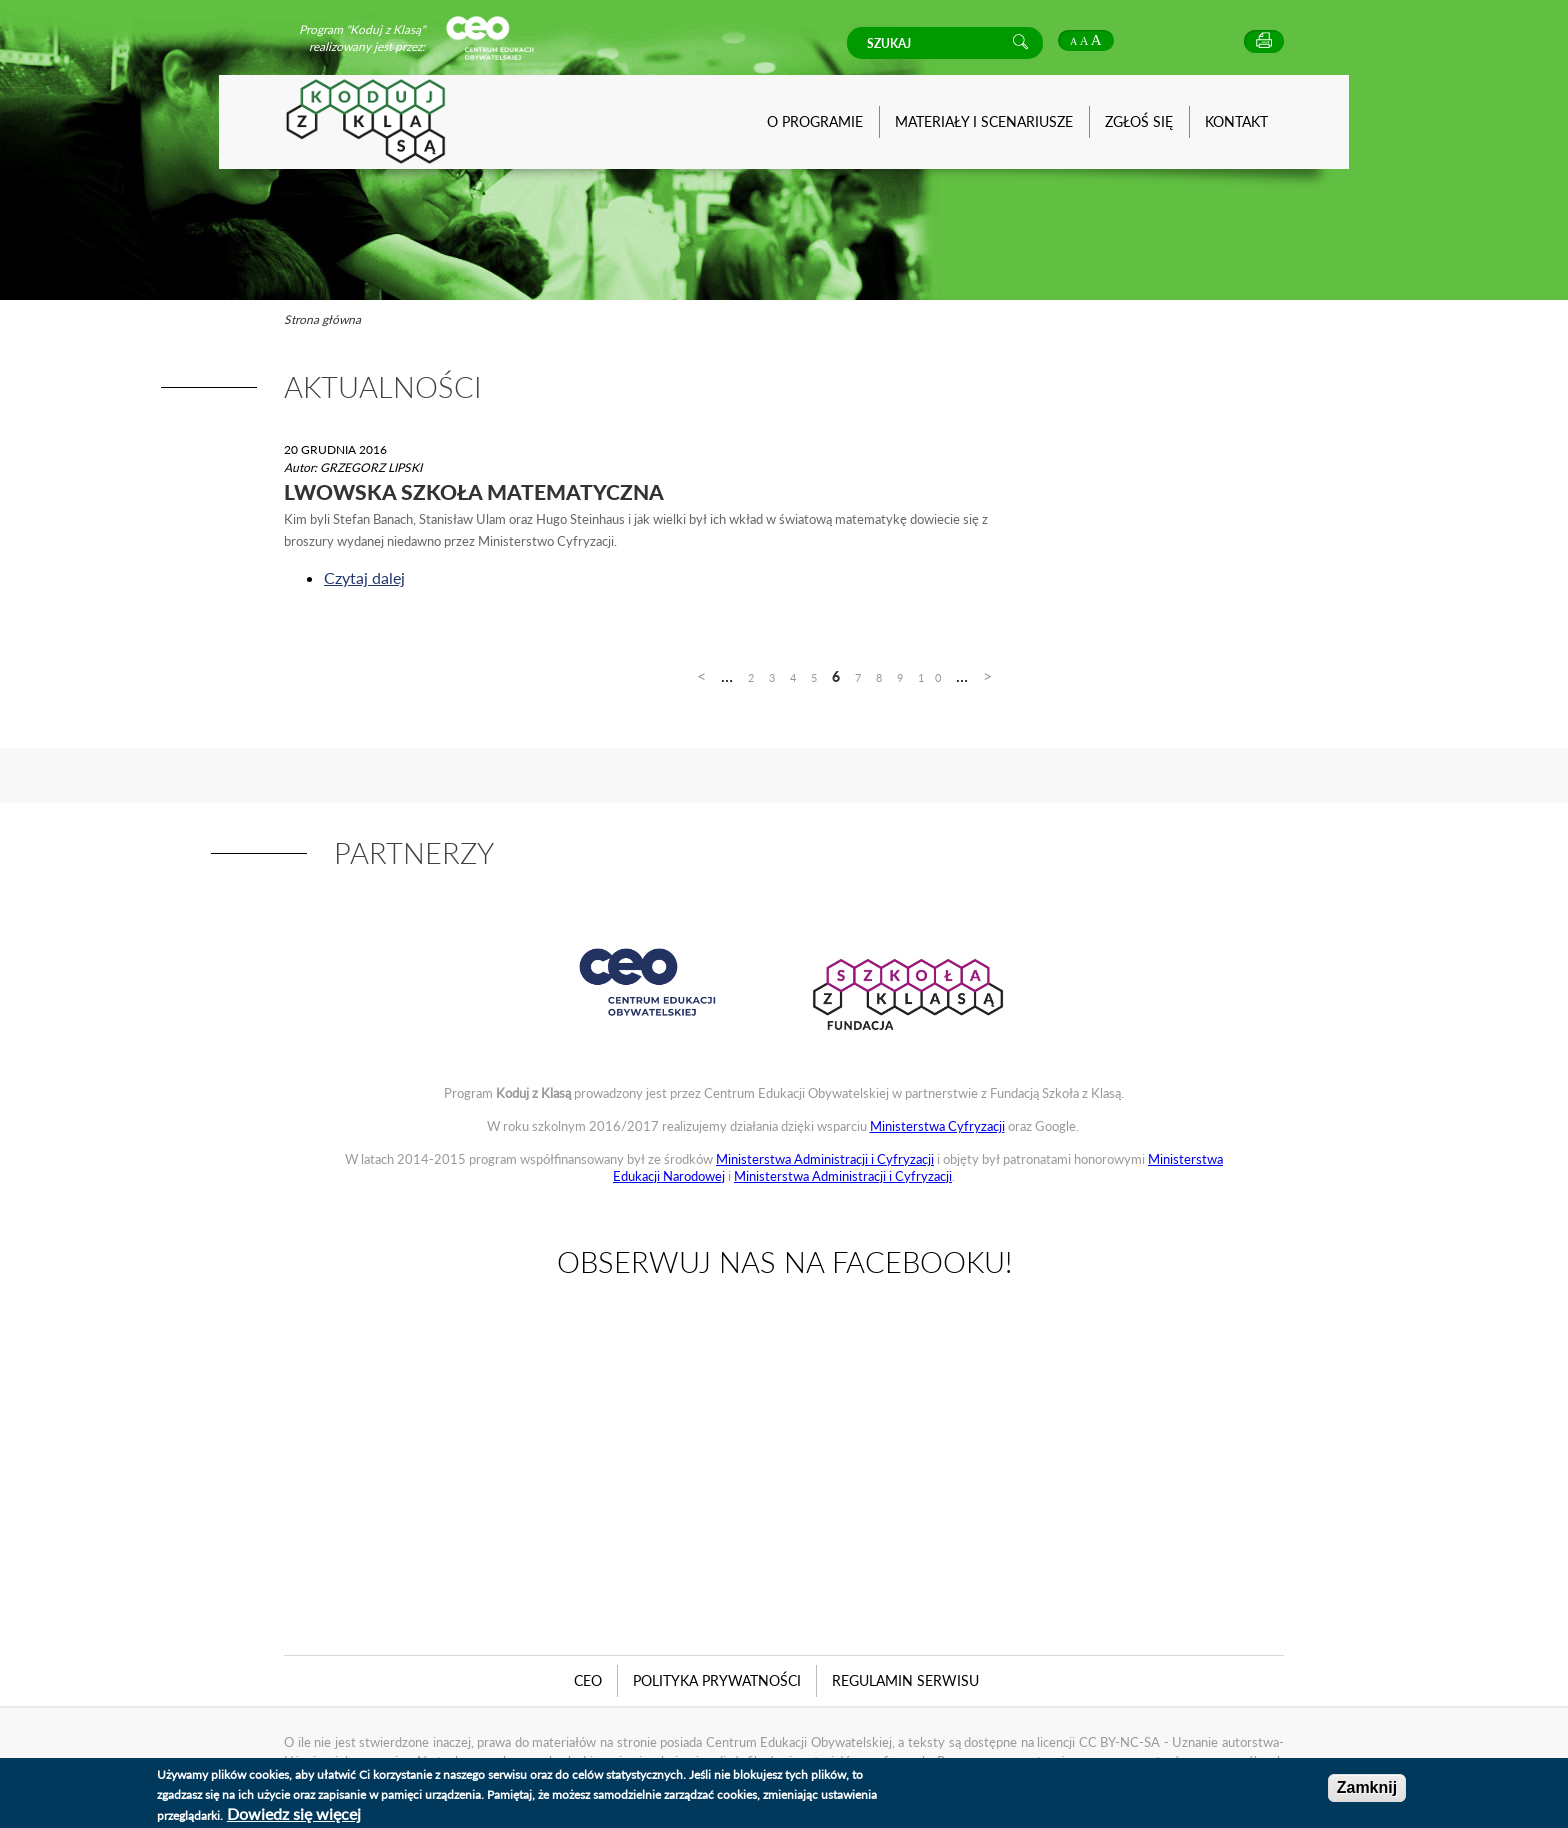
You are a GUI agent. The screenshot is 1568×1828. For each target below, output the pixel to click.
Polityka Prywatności (717, 1680)
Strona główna (322, 319)
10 (935, 677)
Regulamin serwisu (905, 1680)
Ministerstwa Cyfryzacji (937, 1126)
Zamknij (1367, 1787)
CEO (588, 1680)
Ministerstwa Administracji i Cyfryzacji (825, 1159)
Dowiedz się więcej (294, 1813)
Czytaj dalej (364, 577)
